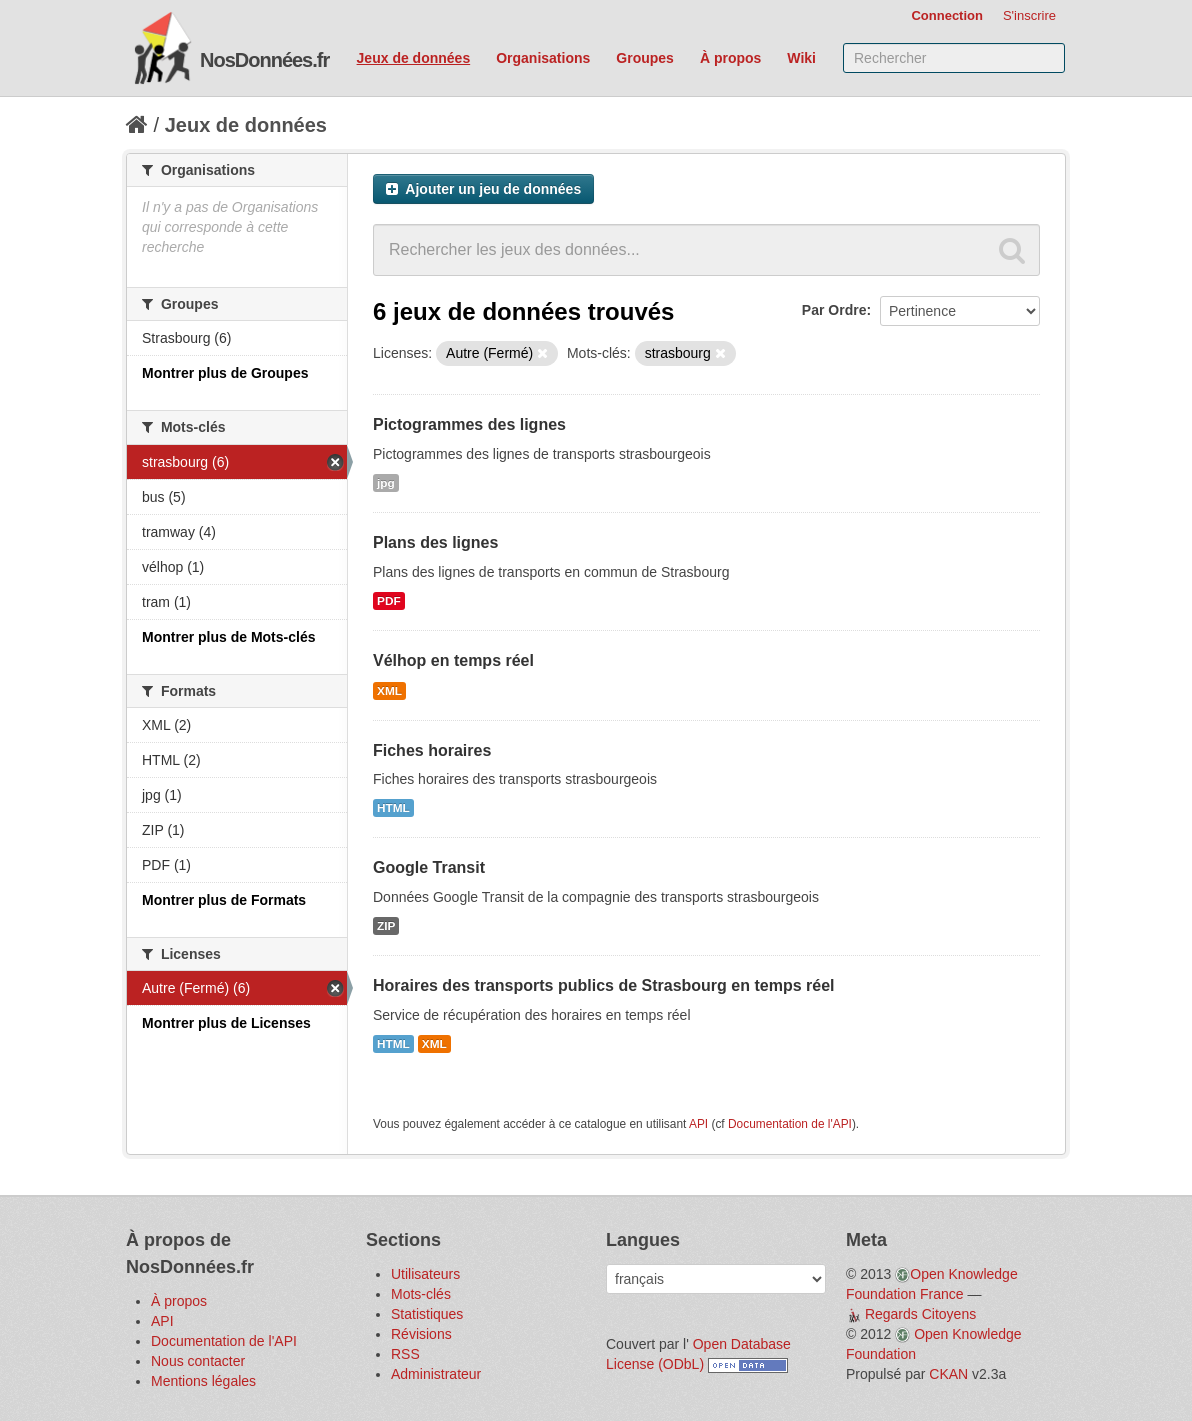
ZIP (386, 926)
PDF (389, 601)
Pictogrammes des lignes (469, 424)
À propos (730, 58)
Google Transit (429, 867)
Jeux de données (414, 58)
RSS (405, 1354)
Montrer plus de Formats (224, 900)
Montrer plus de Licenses (226, 1023)
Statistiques (427, 1314)
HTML (393, 808)
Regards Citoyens (920, 1314)
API (698, 1124)
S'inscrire (1029, 15)
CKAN (948, 1374)
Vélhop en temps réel (453, 660)
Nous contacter (198, 1361)
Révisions (421, 1334)
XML (389, 691)
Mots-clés (421, 1294)
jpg (386, 483)
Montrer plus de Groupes (225, 373)
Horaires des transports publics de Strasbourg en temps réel (603, 985)
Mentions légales (203, 1381)
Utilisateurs (425, 1274)
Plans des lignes (435, 542)
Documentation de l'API (790, 1124)
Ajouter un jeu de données (483, 189)
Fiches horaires (432, 750)
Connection (947, 15)
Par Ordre (834, 310)
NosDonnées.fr (264, 60)
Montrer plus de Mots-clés (228, 637)
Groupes (645, 58)
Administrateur (436, 1374)
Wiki (801, 58)
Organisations (543, 58)
